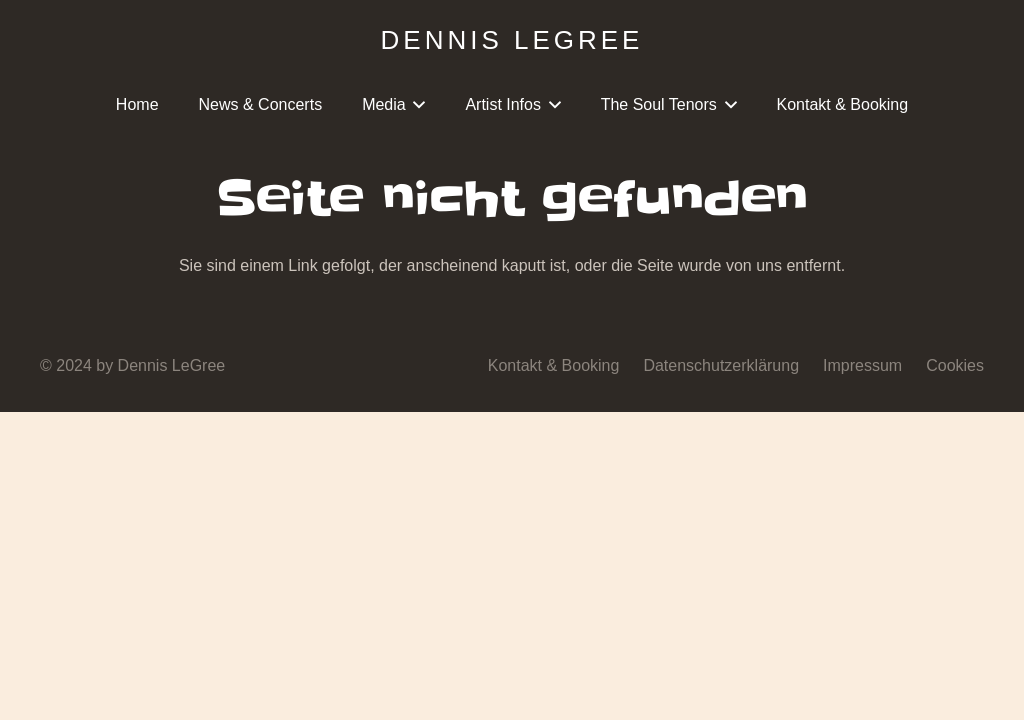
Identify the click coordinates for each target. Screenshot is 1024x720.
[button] (416, 105)
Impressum (862, 365)
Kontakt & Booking (554, 365)
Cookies (955, 365)
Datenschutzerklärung (721, 365)
